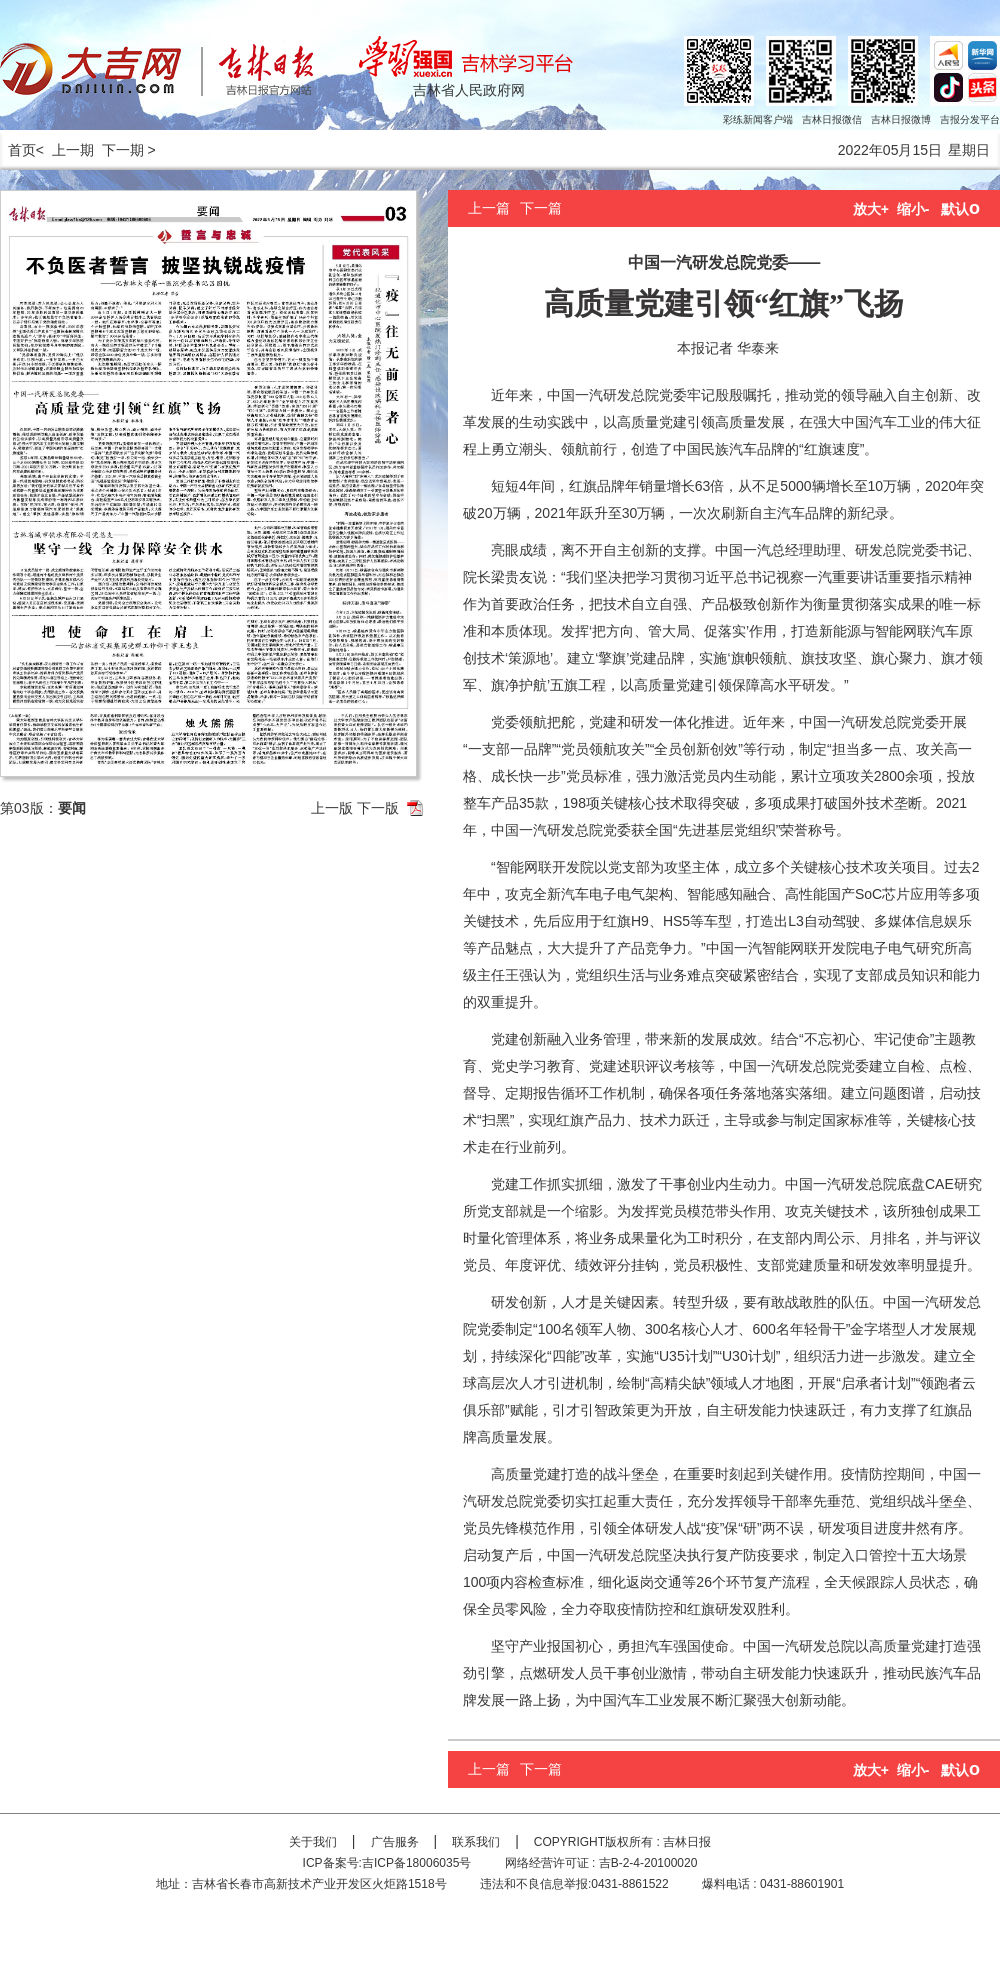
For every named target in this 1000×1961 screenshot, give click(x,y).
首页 (18, 150)
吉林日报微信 (832, 119)
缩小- (913, 209)
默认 (960, 209)
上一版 (332, 808)
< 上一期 (65, 150)
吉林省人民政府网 (469, 90)
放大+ (871, 209)
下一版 (378, 808)
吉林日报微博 (901, 119)
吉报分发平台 (970, 119)
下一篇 (541, 208)
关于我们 (313, 1842)
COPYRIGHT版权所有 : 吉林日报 (622, 1842)
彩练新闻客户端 (758, 119)
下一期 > (129, 150)
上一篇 (489, 208)
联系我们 (476, 1842)
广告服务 (395, 1842)
